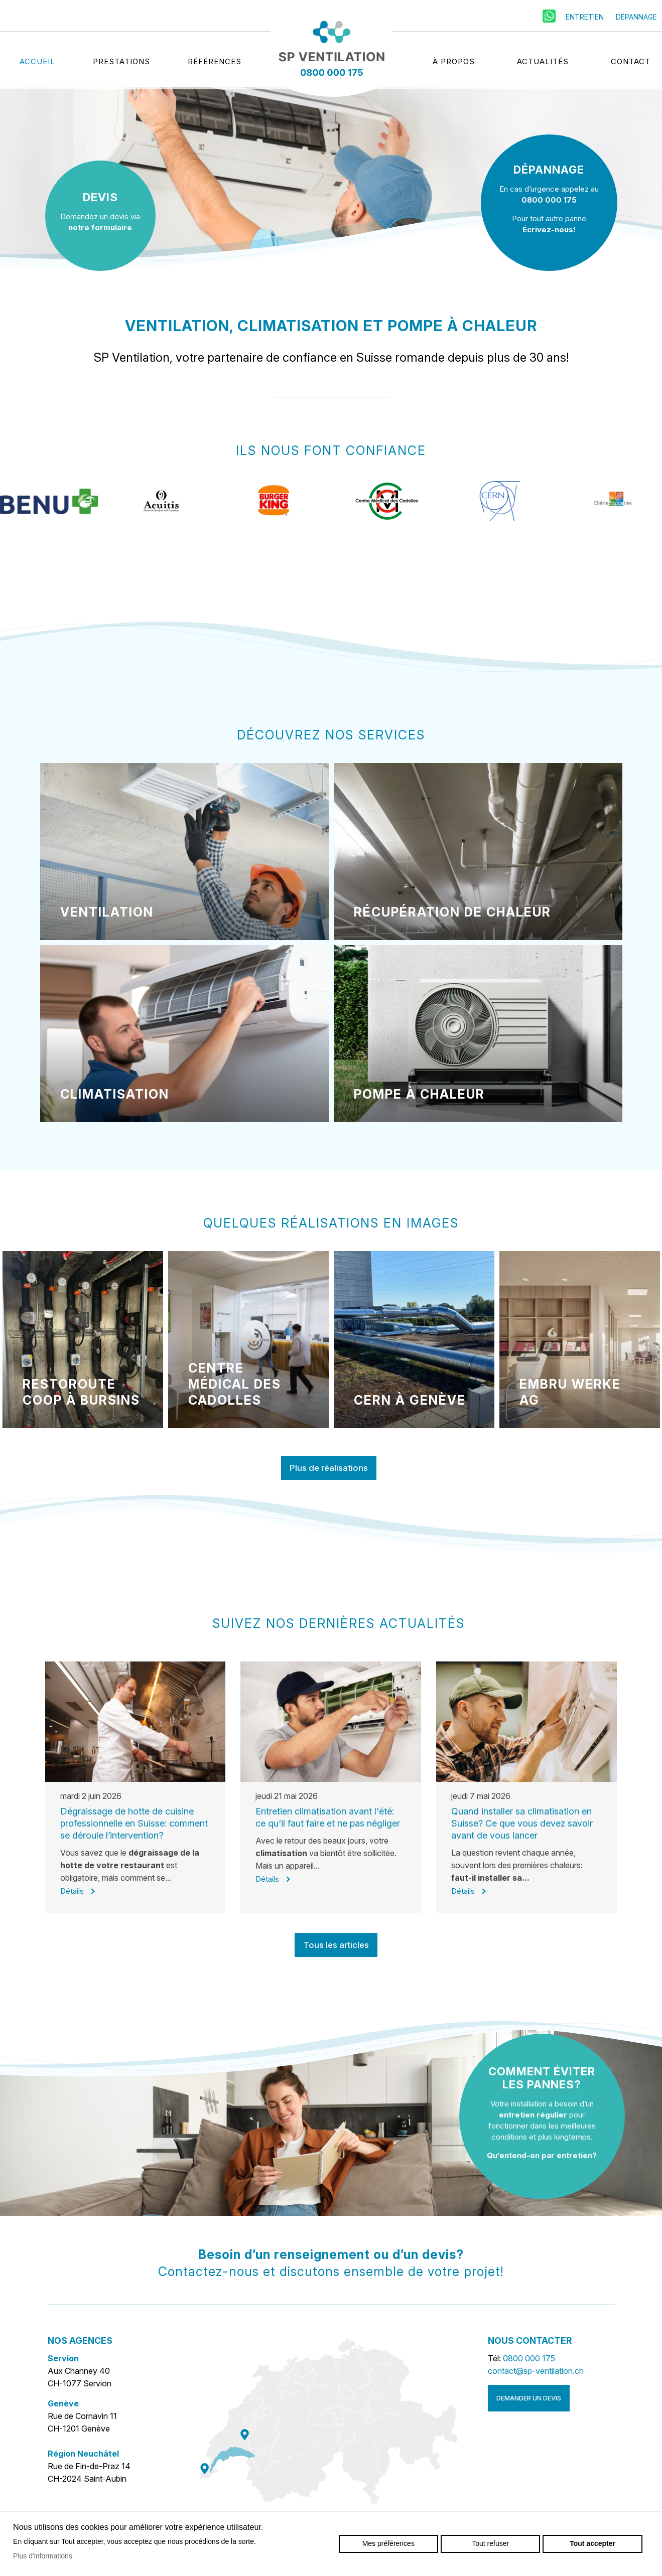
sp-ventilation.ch (331, 49)
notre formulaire (100, 227)
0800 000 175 (549, 200)
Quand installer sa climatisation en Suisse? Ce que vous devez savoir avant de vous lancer (522, 1823)
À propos (454, 59)
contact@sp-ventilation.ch (536, 2371)
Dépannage (636, 14)
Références (214, 59)
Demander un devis (528, 2398)
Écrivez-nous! (549, 229)
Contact (630, 59)
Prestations (121, 59)
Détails (72, 1891)
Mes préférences (388, 2543)
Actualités (543, 59)
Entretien (585, 14)
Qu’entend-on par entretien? (542, 2155)
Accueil (37, 59)
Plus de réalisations (329, 1468)
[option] (49, 516)
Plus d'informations (42, 2556)
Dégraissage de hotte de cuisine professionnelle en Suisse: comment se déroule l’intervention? (134, 1823)
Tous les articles (336, 1945)
